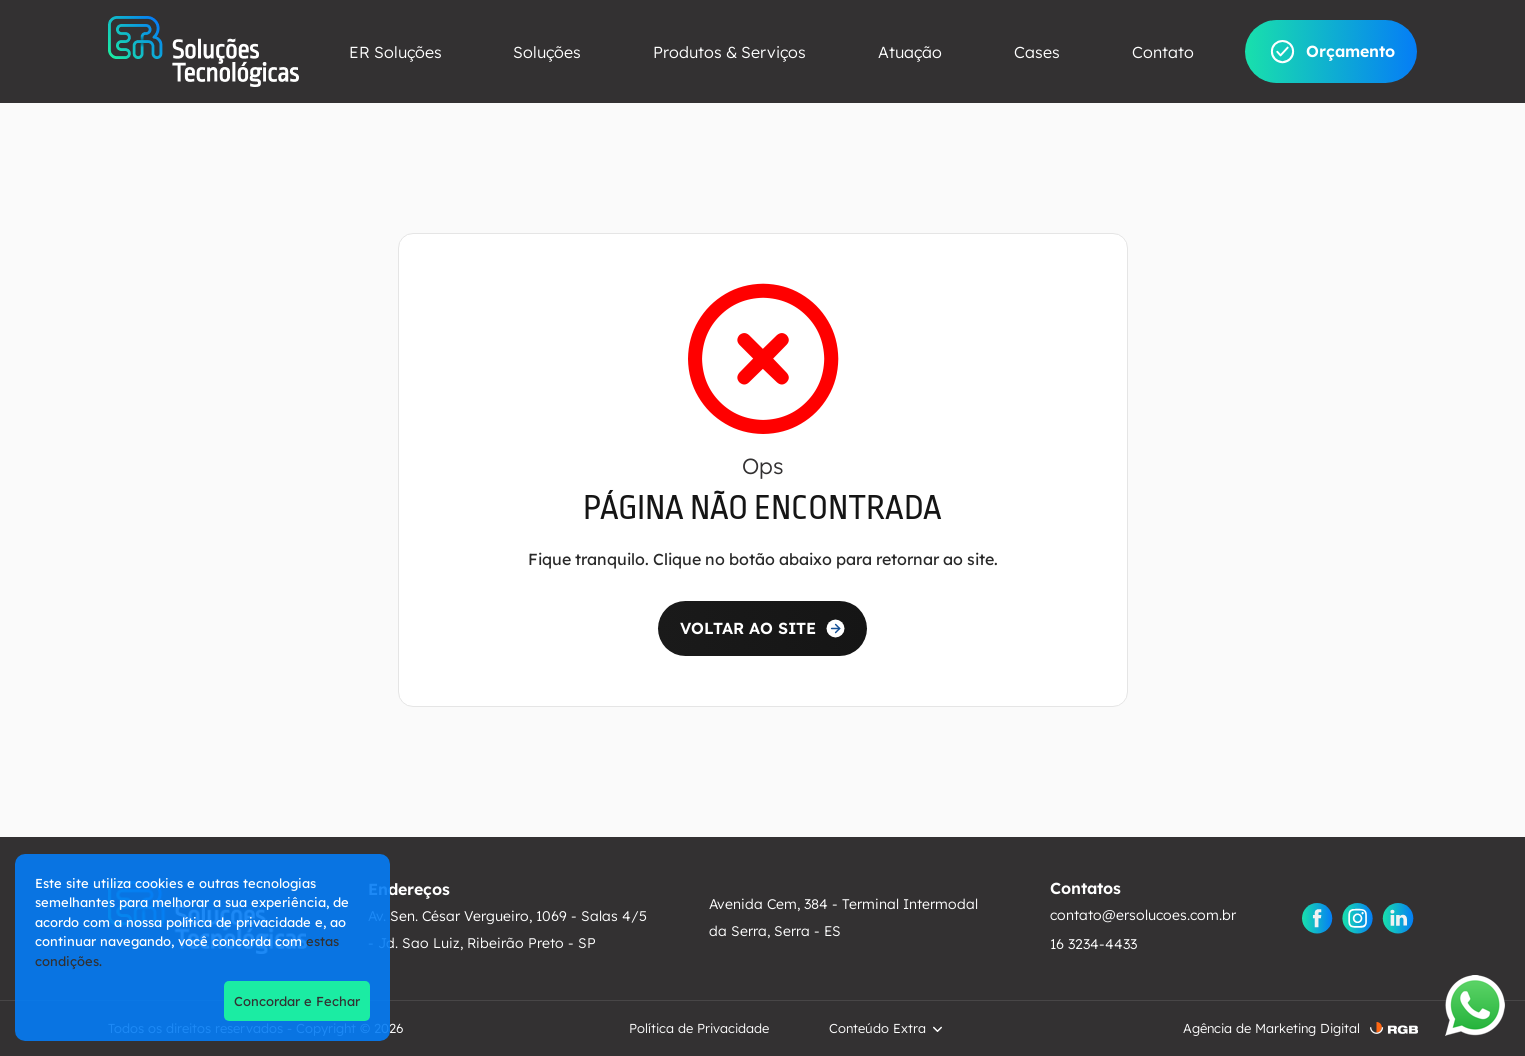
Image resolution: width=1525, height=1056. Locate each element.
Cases (1037, 52)
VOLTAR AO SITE (748, 628)
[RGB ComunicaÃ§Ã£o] (1394, 1028)
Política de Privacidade (699, 1028)
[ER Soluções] (203, 51)
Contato (1163, 52)
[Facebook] (1318, 918)
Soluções (547, 52)
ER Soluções (395, 52)
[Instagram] (1358, 918)
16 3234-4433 (1093, 944)
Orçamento (1331, 51)
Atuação (910, 52)
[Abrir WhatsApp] (1475, 1005)
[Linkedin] (1398, 918)
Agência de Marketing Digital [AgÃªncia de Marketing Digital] (1271, 1028)
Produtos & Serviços (729, 52)
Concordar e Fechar (297, 1001)
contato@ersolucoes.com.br (1143, 915)
